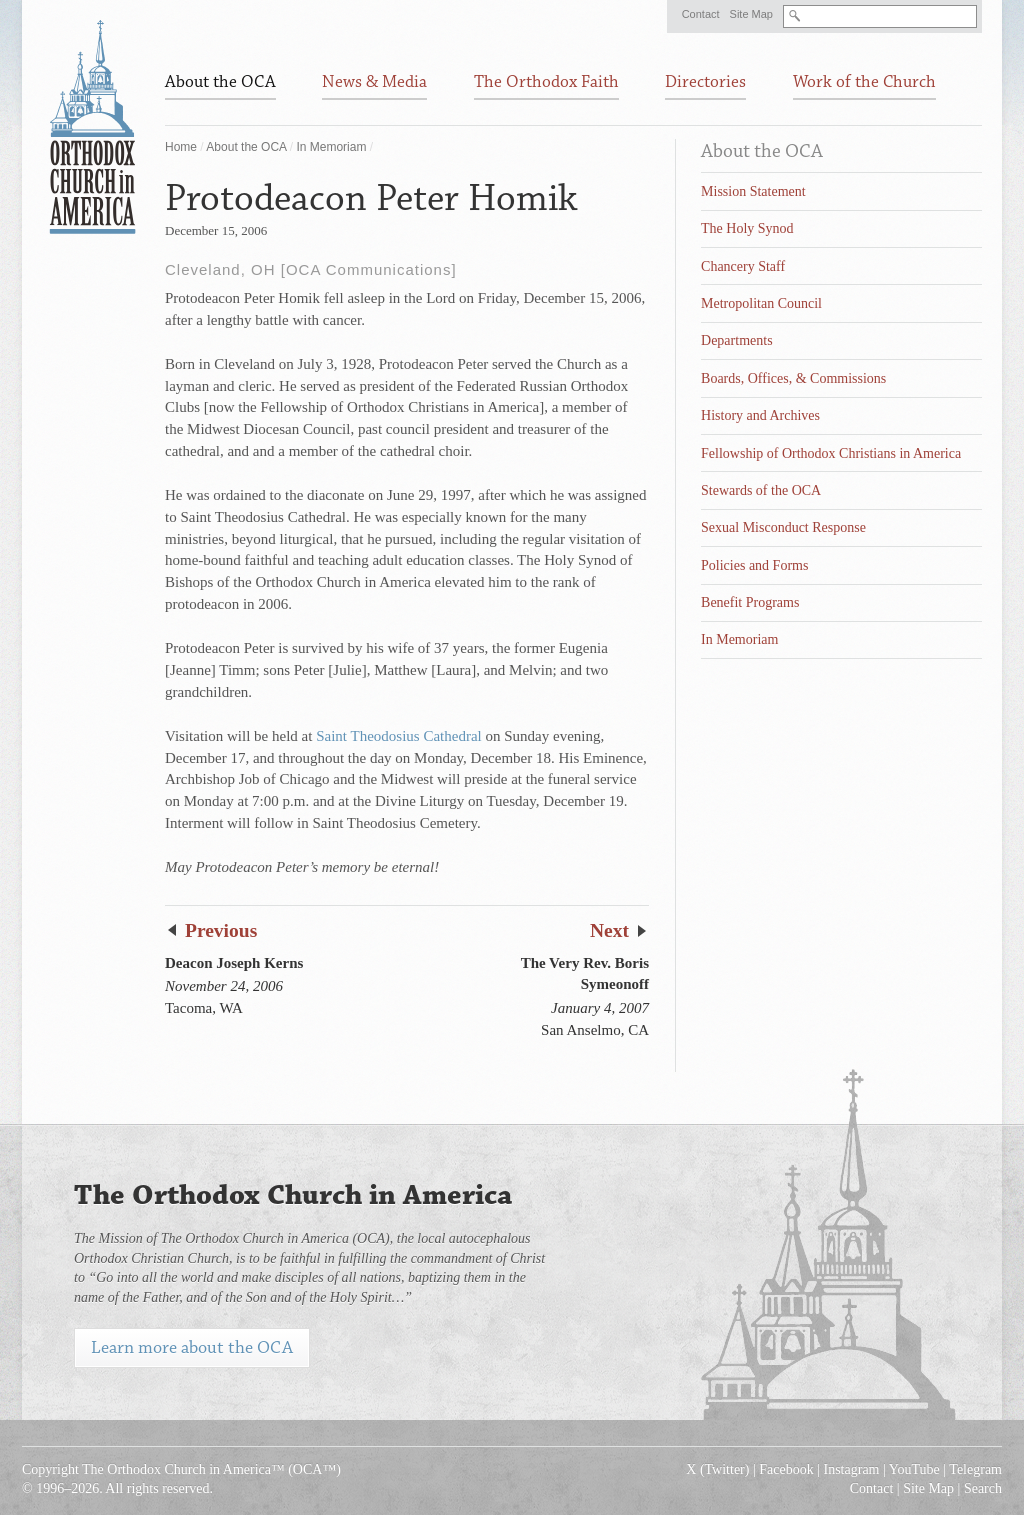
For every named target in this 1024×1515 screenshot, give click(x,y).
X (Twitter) (717, 1469)
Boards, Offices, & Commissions (793, 378)
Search (983, 1488)
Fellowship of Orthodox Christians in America (831, 453)
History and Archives (760, 415)
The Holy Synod (747, 228)
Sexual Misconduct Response (783, 527)
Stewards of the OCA (761, 490)
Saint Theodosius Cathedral (399, 736)
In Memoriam (331, 147)
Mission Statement (753, 191)
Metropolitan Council (761, 303)
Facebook (786, 1469)
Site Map (751, 14)
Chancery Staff (743, 266)
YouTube (914, 1469)
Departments (737, 340)
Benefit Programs (750, 602)
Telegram (975, 1469)
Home (181, 147)
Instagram (852, 1469)
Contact (701, 14)
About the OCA (246, 147)
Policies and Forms (754, 565)
